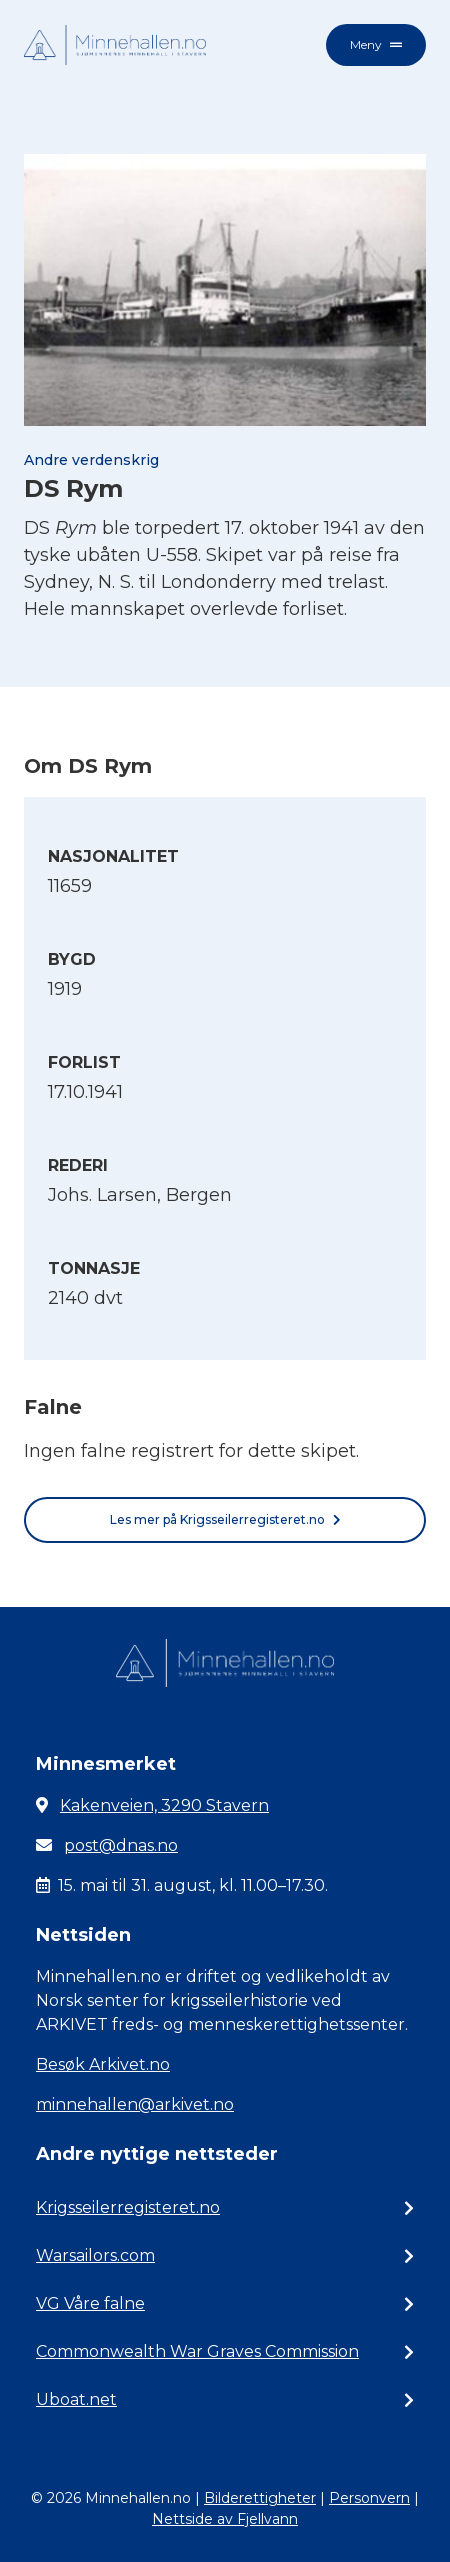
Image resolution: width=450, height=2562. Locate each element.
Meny (376, 44)
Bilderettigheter (260, 2498)
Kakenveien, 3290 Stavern (164, 1805)
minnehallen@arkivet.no (135, 2104)
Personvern (369, 2498)
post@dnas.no (121, 1845)
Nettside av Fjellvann (225, 2519)
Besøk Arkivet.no (103, 2064)
